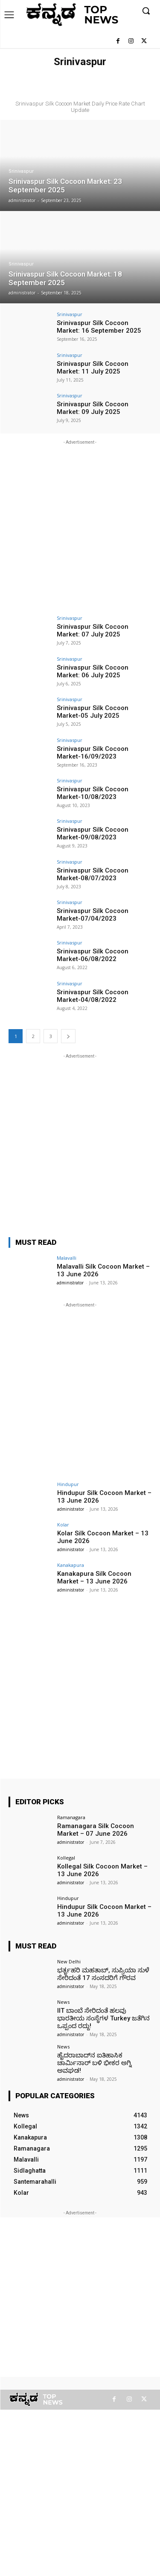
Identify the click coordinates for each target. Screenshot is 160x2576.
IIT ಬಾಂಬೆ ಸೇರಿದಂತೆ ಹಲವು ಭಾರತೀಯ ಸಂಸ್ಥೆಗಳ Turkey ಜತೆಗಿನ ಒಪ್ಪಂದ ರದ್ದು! (103, 2018)
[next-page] (68, 1036)
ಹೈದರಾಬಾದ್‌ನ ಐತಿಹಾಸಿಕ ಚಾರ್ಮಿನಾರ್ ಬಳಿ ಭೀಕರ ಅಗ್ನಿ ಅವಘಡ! (94, 2062)
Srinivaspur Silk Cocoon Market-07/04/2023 (92, 914)
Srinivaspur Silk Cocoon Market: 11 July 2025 (92, 367)
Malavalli (66, 1257)
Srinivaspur (21, 171)
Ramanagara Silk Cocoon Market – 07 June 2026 (95, 1829)
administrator (70, 1283)
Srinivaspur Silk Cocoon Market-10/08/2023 (92, 793)
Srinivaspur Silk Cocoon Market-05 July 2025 (92, 711)
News (63, 2002)
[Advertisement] (80, 526)
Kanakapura (70, 1565)
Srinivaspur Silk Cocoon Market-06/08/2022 (92, 955)
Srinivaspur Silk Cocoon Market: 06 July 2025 (92, 671)
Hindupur (68, 1484)
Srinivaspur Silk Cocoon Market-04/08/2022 (92, 996)
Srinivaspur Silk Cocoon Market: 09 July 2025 (92, 408)
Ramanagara (71, 1817)
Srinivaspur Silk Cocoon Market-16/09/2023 (92, 752)
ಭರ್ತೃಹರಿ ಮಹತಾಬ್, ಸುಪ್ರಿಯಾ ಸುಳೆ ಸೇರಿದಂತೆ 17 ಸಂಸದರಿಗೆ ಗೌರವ (103, 1974)
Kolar (63, 1524)
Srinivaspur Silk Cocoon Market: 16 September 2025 (99, 326)
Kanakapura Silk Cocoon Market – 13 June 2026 (94, 1577)
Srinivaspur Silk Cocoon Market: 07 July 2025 (92, 630)
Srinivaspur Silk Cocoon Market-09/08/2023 (92, 833)
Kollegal (66, 1857)
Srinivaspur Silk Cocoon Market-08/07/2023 (92, 874)
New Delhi (69, 1961)
